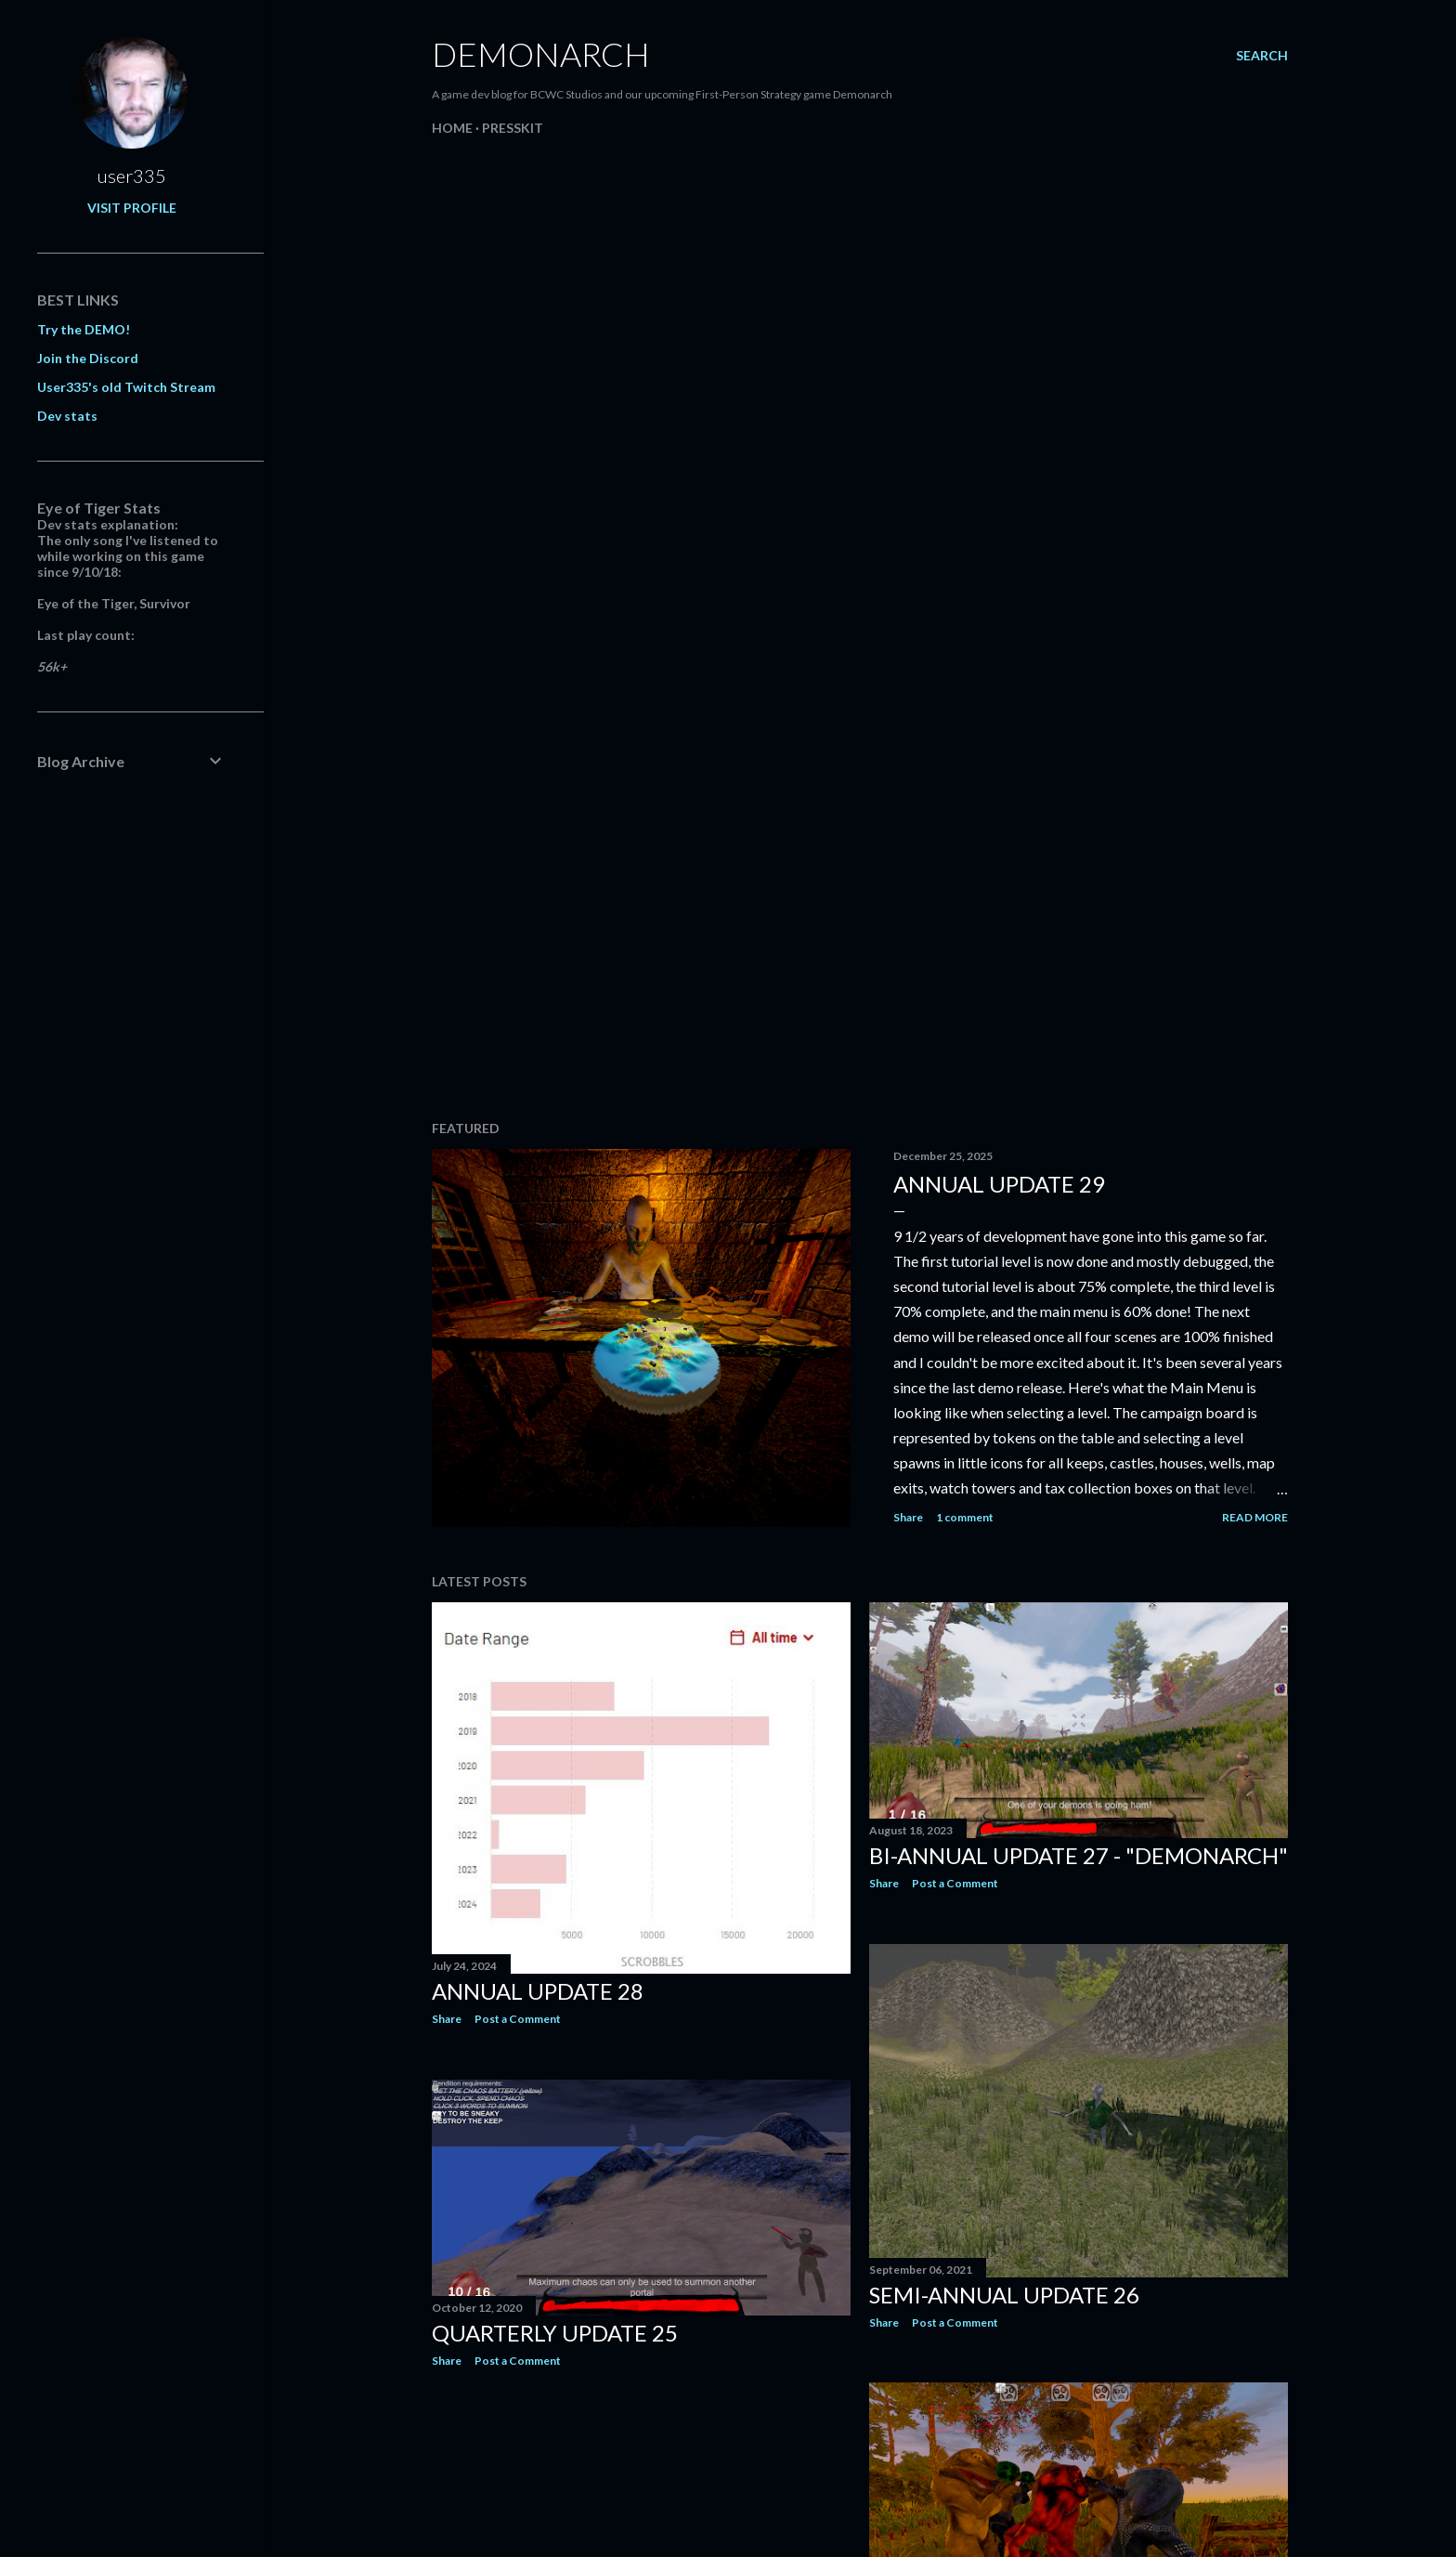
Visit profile (131, 207)
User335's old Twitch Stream (126, 387)
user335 (132, 175)
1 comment (965, 1517)
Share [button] (908, 1517)
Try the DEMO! (83, 329)
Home (452, 128)
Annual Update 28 (538, 1990)
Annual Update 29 (999, 1183)
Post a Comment (517, 2019)
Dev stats (67, 416)
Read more (1255, 1517)
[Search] (1262, 55)
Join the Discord (87, 358)
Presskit (512, 128)
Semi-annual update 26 (1004, 2294)
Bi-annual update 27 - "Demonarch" (1078, 1855)
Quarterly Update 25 (555, 2332)
